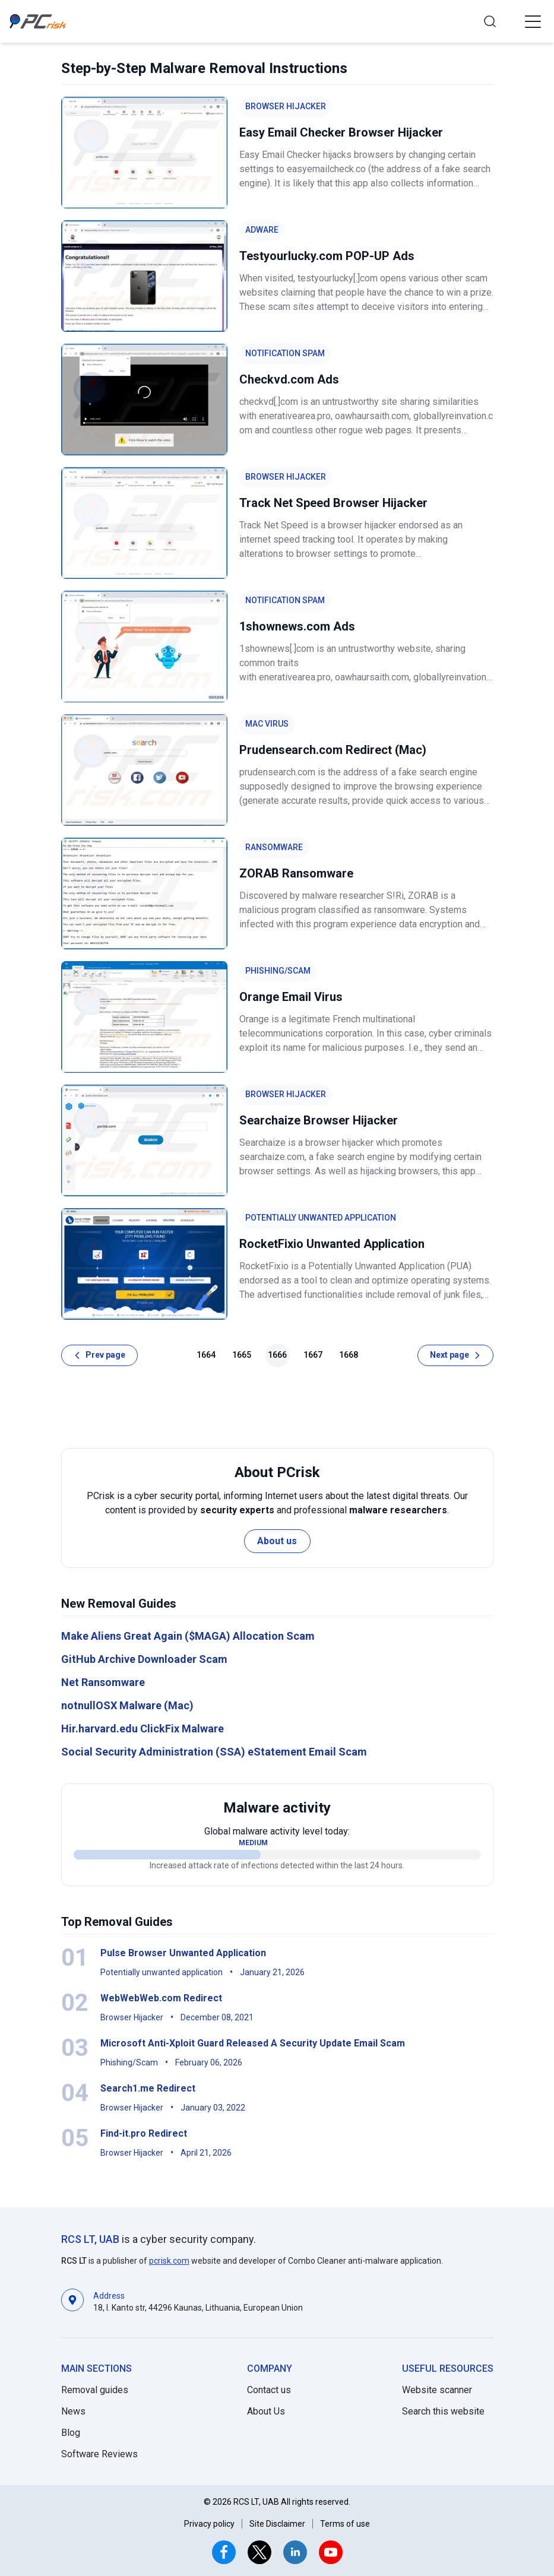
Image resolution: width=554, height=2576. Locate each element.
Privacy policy (209, 2524)
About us (277, 1541)
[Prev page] (99, 1355)
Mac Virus (267, 723)
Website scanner (437, 2390)
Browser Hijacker (285, 106)
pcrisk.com (169, 2261)
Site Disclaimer (277, 2524)
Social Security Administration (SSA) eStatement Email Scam (214, 1751)
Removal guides (94, 2390)
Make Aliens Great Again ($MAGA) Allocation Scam (188, 1636)
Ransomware (274, 847)
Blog (70, 2432)
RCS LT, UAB (90, 2239)
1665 (241, 1355)
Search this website (443, 2411)
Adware (261, 230)
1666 (277, 1355)
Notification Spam (285, 353)
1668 (348, 1355)
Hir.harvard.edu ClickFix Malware (142, 1728)
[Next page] (455, 1355)
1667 (312, 1355)
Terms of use (345, 2524)
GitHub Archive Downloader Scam (144, 1659)
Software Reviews (99, 2454)
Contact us (269, 2390)
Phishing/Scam (278, 970)
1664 (206, 1355)
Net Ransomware (103, 1682)
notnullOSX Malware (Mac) (127, 1705)
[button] (532, 21)
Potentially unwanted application (320, 1217)
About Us (266, 2411)
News (73, 2411)
